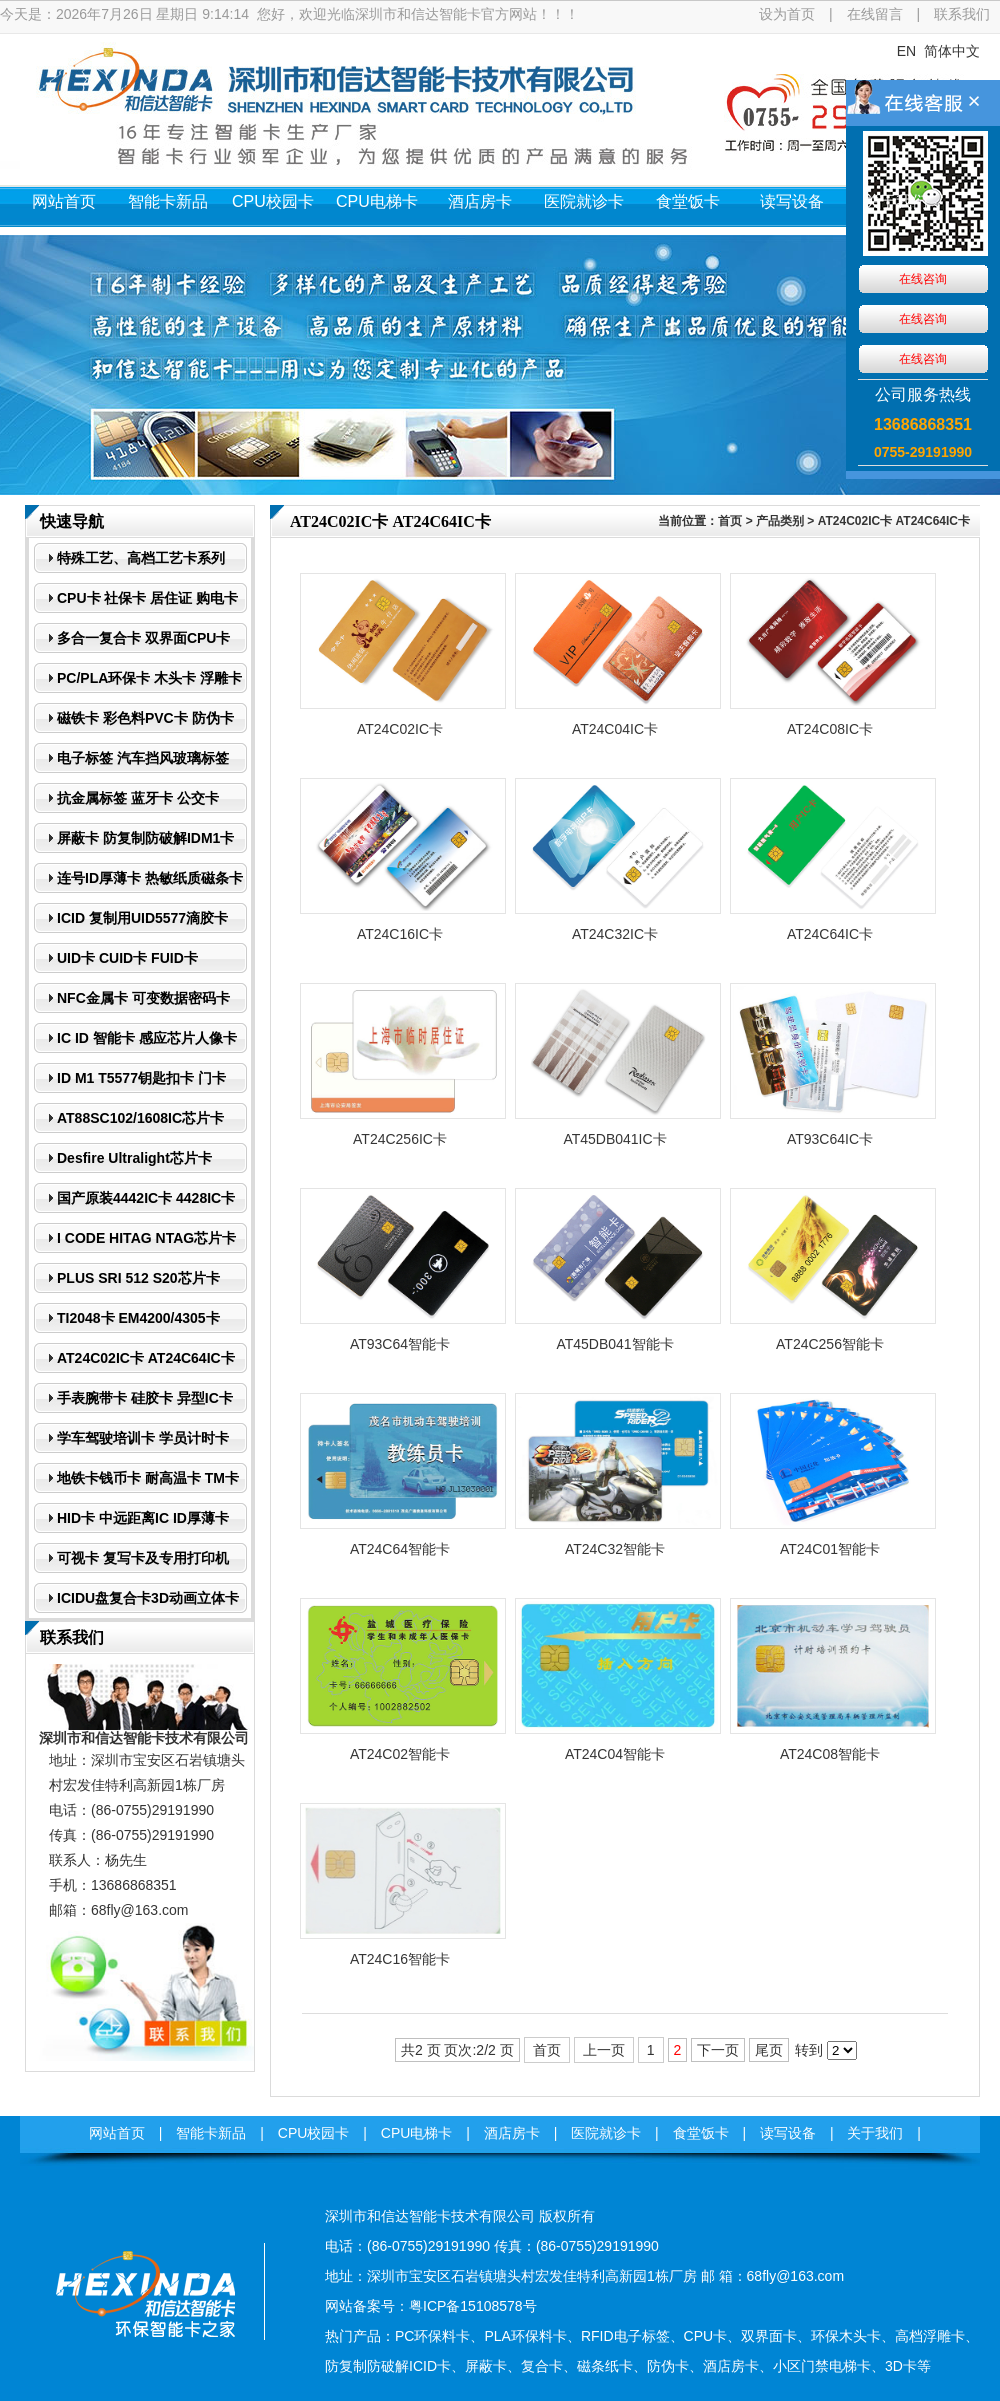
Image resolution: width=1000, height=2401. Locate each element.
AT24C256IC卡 (400, 1139)
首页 (730, 521)
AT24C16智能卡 (400, 1959)
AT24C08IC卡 (830, 729)
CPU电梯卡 (377, 201)
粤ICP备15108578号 (473, 2306)
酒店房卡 (480, 201)
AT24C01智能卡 (830, 1549)
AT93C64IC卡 (830, 1139)
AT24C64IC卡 (830, 934)
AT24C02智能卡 (400, 1754)
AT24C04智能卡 (615, 1754)
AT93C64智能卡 (400, 1344)
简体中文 (952, 51)
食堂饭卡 (688, 201)
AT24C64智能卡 (400, 1549)
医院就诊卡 (584, 201)
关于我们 (896, 201)
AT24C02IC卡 (400, 729)
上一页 (604, 2050)
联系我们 (962, 14)
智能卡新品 (168, 201)
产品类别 (780, 521)
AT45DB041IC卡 (614, 1139)
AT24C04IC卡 (615, 729)
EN (906, 51)
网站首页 (64, 201)
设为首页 (787, 14)
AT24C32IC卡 (615, 934)
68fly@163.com (139, 1910)
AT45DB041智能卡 (614, 1344)
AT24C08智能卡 (830, 1754)
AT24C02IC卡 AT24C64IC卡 (894, 521)
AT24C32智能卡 (615, 1549)
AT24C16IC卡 (400, 934)
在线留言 (875, 14)
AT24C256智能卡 (830, 1344)
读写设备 (792, 201)
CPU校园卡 (273, 201)
